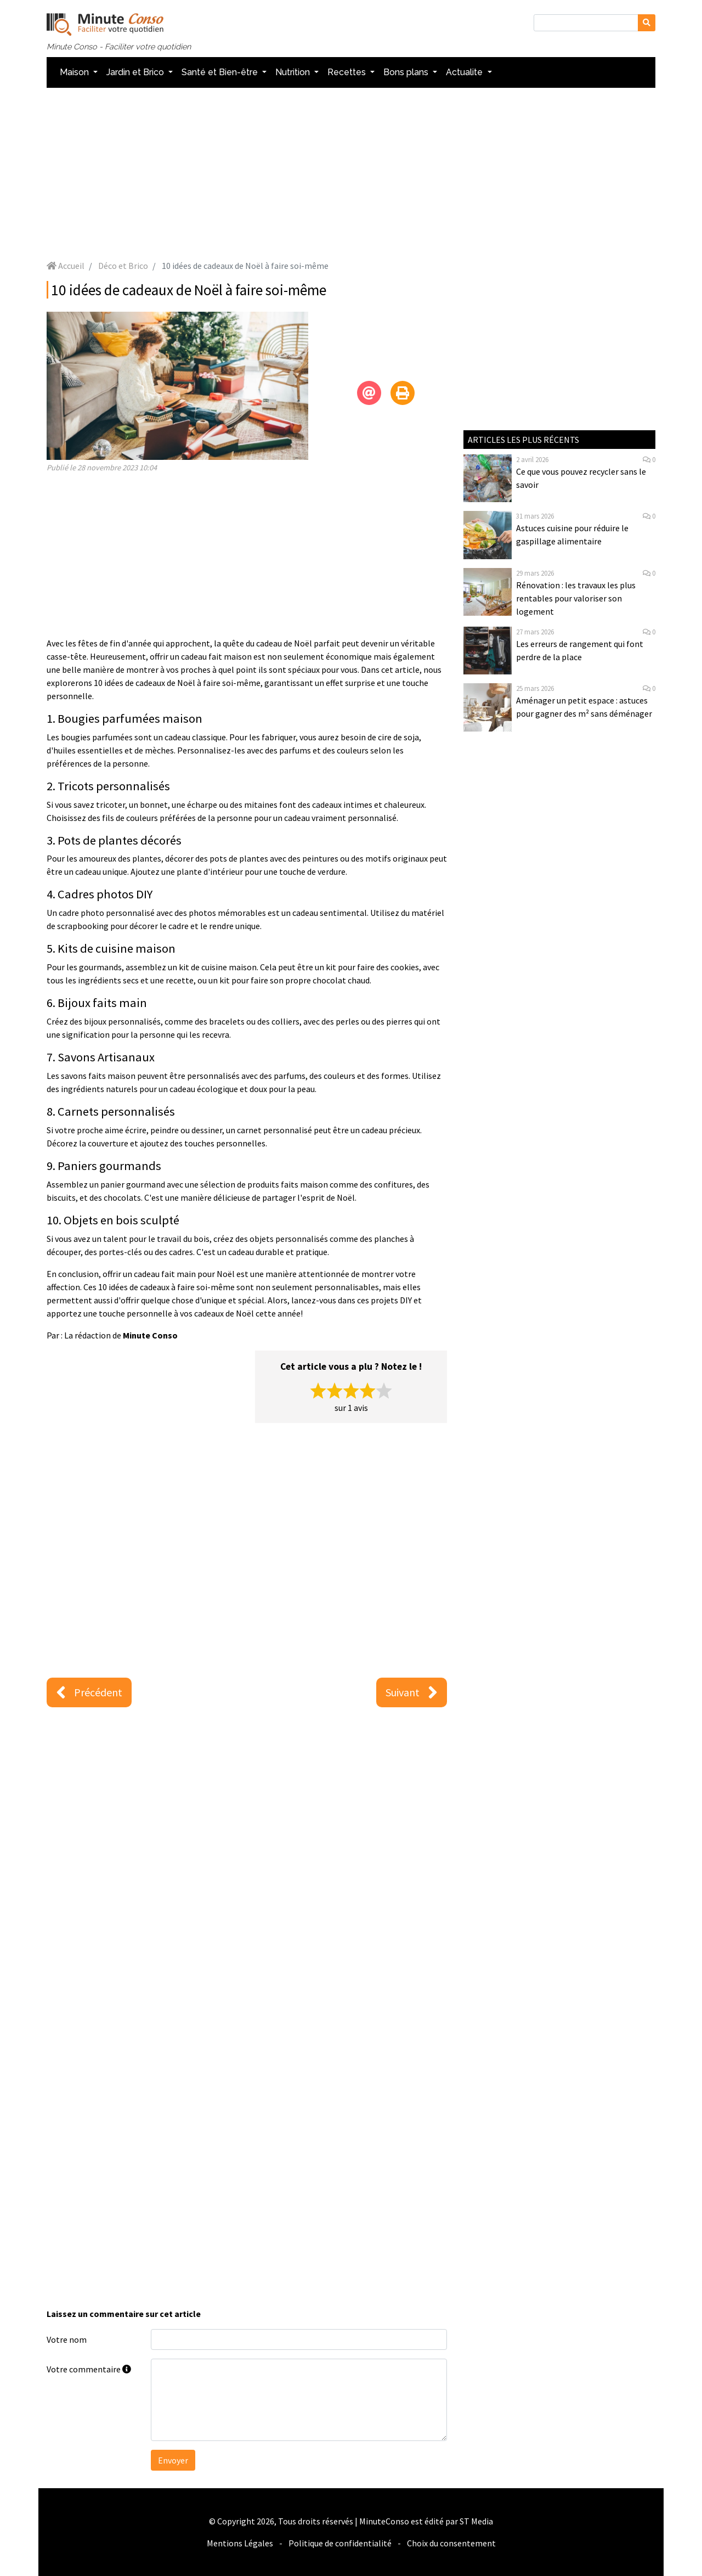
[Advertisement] (351, 173)
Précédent (89, 1692)
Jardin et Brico (136, 72)
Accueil (65, 265)
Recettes (347, 72)
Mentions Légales (240, 2543)
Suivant (412, 1692)
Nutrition (293, 72)
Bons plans (407, 72)
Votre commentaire (89, 2369)
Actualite (465, 72)
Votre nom (67, 2339)
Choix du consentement (451, 2543)
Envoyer (173, 2460)
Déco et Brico (123, 265)
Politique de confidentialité (340, 2543)
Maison (75, 72)
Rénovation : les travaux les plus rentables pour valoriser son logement (576, 598)
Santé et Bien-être (221, 72)
